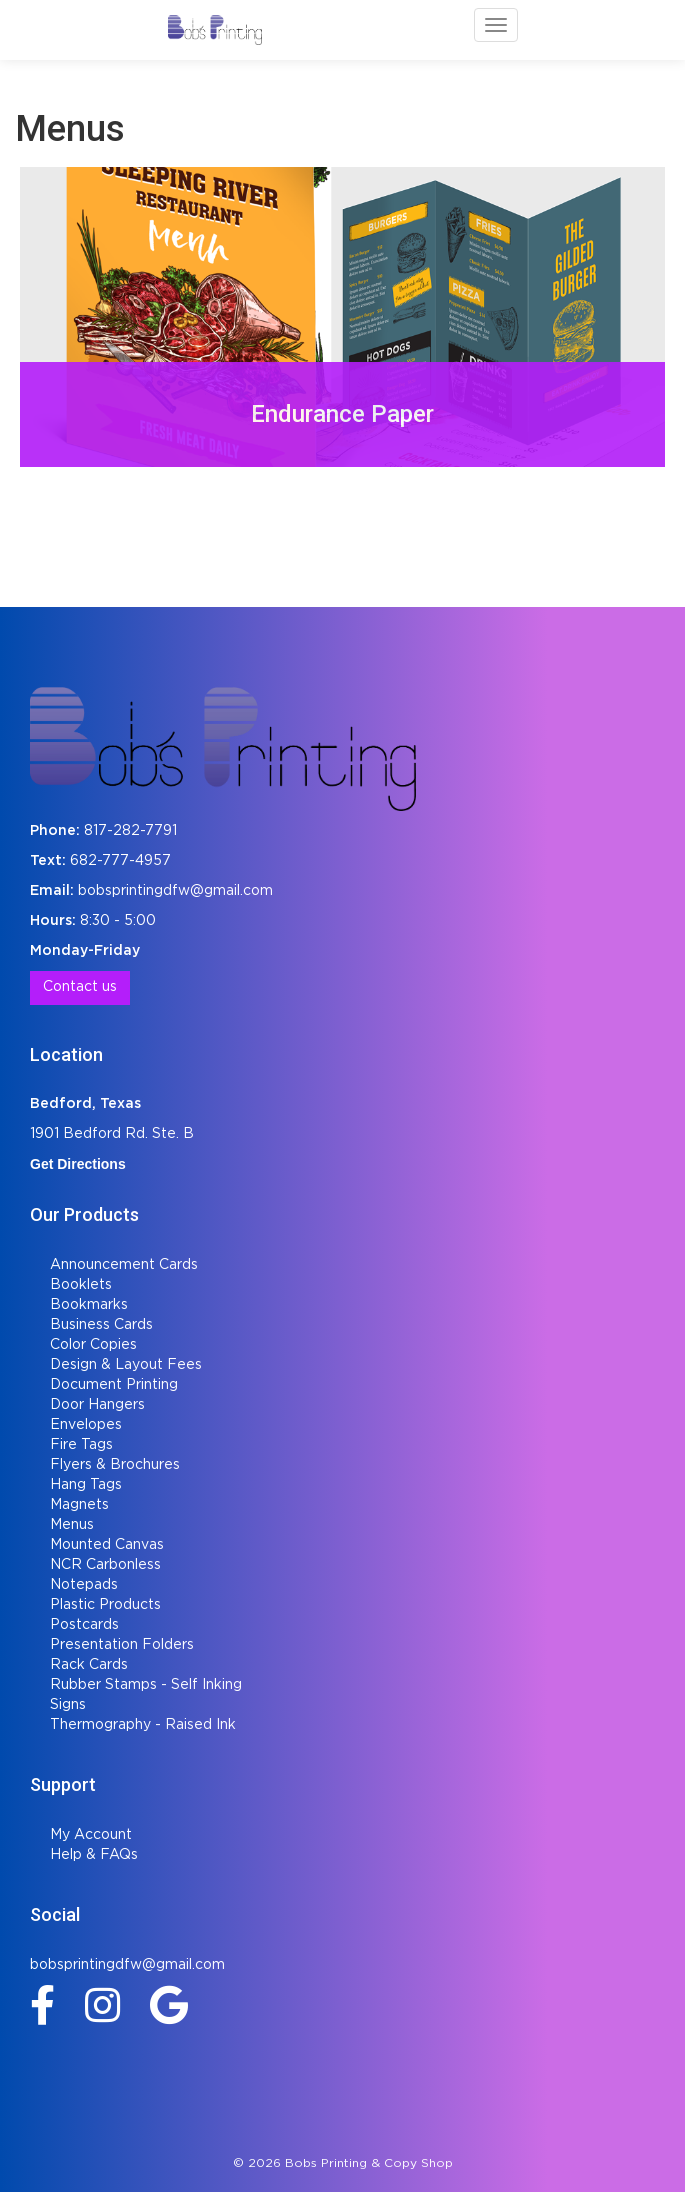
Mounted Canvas (107, 1545)
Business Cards (101, 1325)
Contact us (80, 987)
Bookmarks (89, 1305)
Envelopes (86, 1425)
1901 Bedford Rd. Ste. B (112, 1134)
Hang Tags (86, 1485)
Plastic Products (105, 1605)
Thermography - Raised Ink (143, 1725)
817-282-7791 (130, 831)
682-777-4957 (120, 861)
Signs (68, 1705)
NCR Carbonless (105, 1565)
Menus (72, 1525)
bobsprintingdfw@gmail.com (175, 891)
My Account (91, 1835)
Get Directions (78, 1164)
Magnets (79, 1505)
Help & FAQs (94, 1855)
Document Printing (114, 1385)
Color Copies (93, 1345)
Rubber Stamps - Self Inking (146, 1685)
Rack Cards (89, 1665)
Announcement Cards (124, 1265)
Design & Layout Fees (126, 1365)
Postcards (84, 1625)
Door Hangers (97, 1405)
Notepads (84, 1585)
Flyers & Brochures (115, 1465)
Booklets (81, 1285)
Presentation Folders (122, 1645)
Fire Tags (81, 1445)
